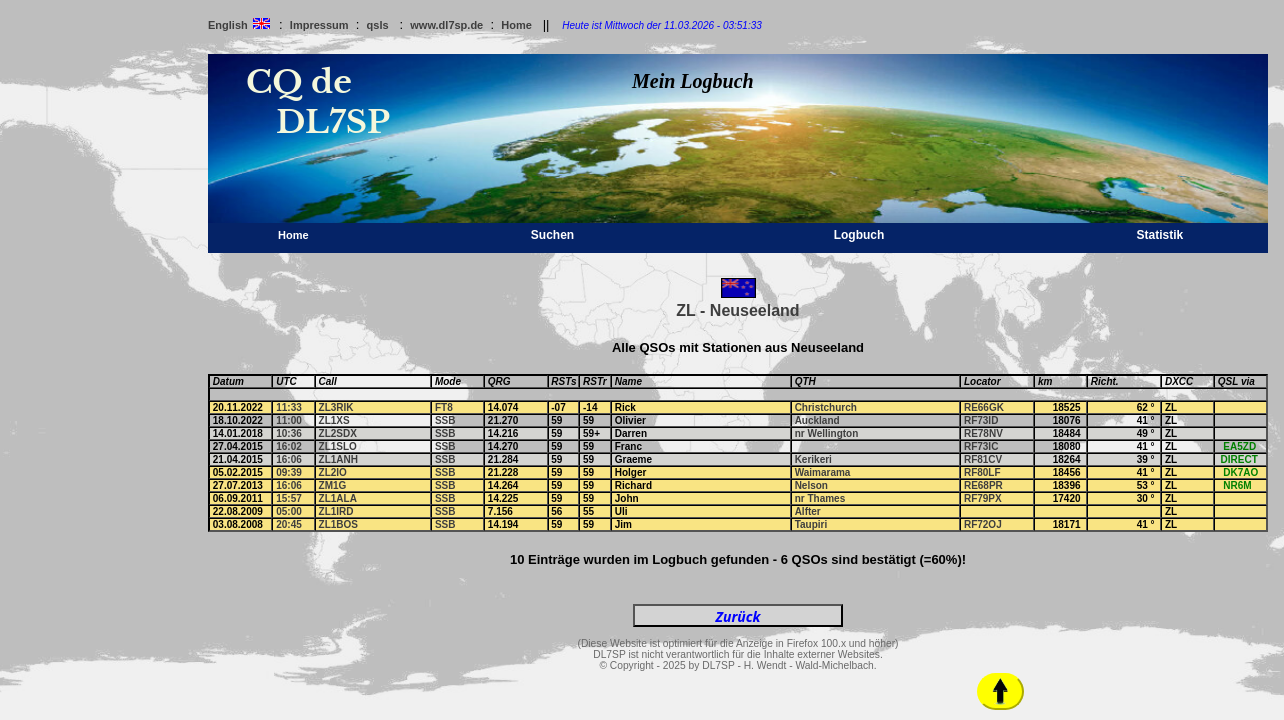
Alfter (808, 511)
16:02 (289, 446)
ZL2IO (333, 472)
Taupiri (811, 524)
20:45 (289, 524)
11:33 (289, 407)
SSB (445, 420)
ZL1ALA (338, 498)
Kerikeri (813, 459)
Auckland (817, 420)
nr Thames (820, 498)
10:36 (289, 433)
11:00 (289, 420)
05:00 (289, 511)
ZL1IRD (336, 511)
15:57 (289, 498)
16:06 (289, 459)
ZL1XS (334, 420)
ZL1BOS (338, 524)
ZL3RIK (336, 407)
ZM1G (333, 485)
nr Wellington (827, 433)
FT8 (444, 407)
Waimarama (823, 472)
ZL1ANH (338, 459)
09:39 (289, 472)
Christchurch (826, 407)
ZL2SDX (338, 433)
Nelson (811, 485)
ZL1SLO (338, 446)
